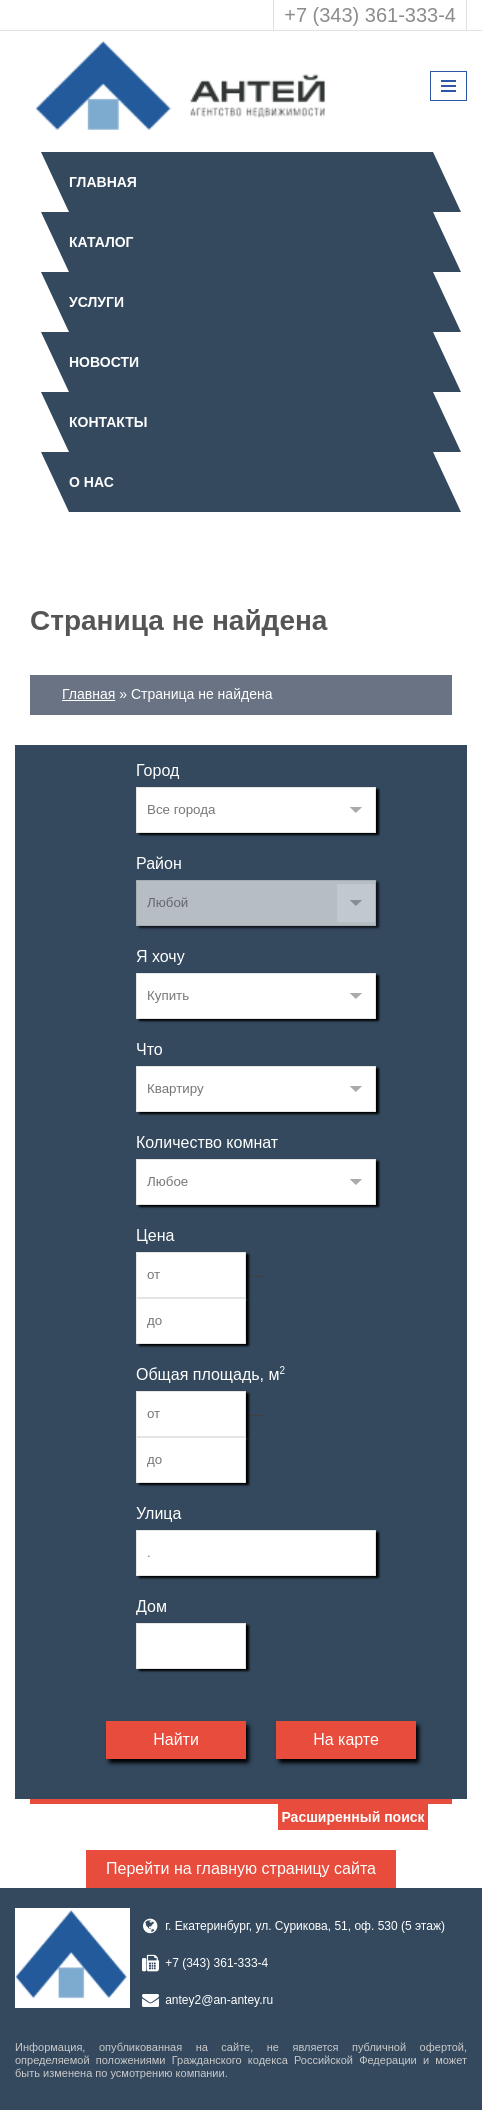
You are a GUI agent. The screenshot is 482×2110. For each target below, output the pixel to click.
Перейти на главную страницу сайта (241, 1868)
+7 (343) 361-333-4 (370, 15)
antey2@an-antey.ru (219, 2000)
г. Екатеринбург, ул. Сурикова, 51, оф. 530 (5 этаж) (305, 1926)
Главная (103, 182)
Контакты (108, 422)
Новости (104, 362)
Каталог (101, 242)
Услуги (96, 302)
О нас (91, 482)
